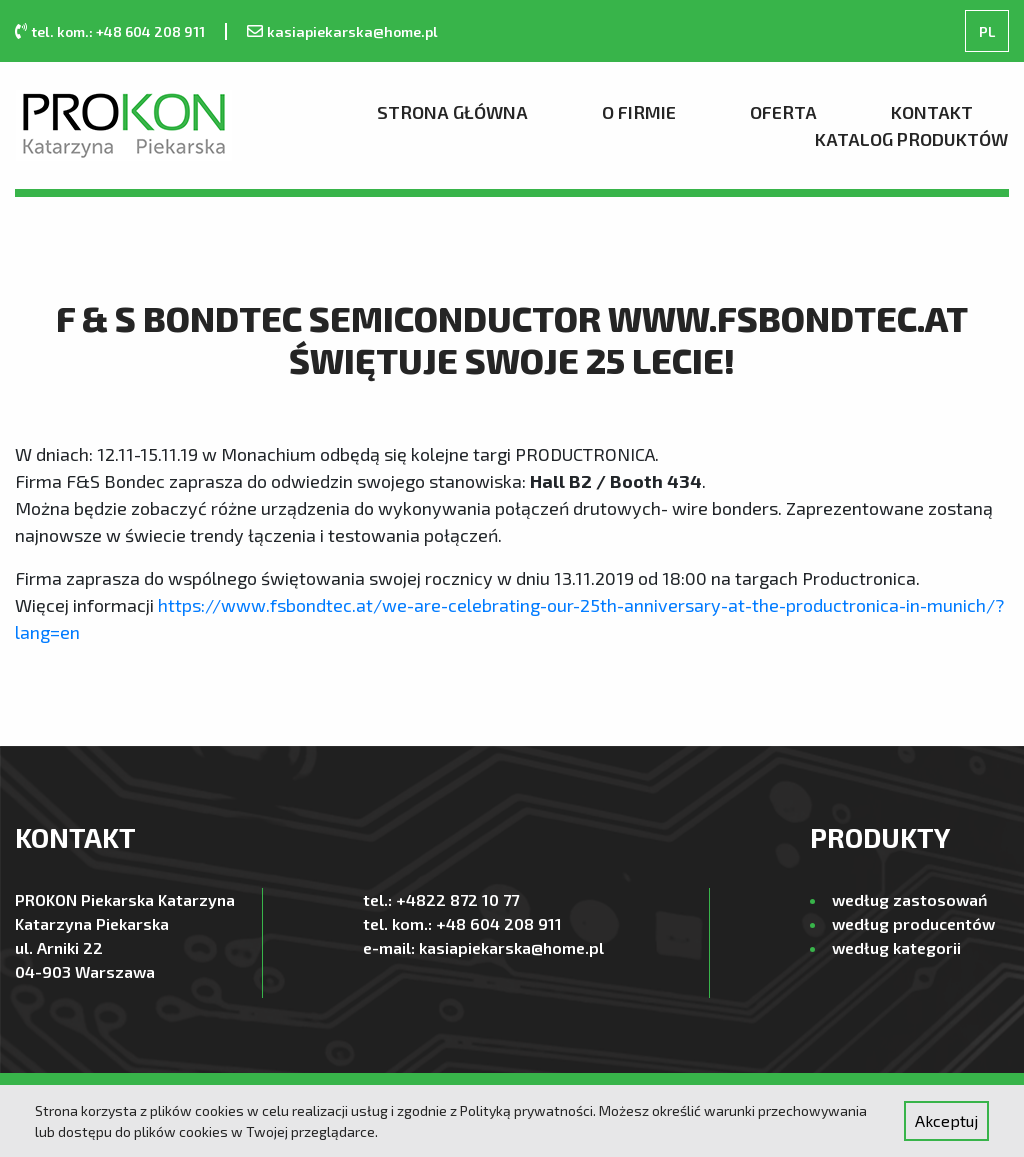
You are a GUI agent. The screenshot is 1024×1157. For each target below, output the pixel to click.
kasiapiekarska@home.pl (352, 31)
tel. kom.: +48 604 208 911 (118, 31)
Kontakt (932, 112)
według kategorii (896, 947)
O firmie (639, 112)
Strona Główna (452, 112)
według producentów (913, 923)
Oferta (783, 112)
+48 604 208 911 (499, 923)
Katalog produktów (911, 139)
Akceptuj (946, 1120)
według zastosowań (909, 899)
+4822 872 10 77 (457, 899)
